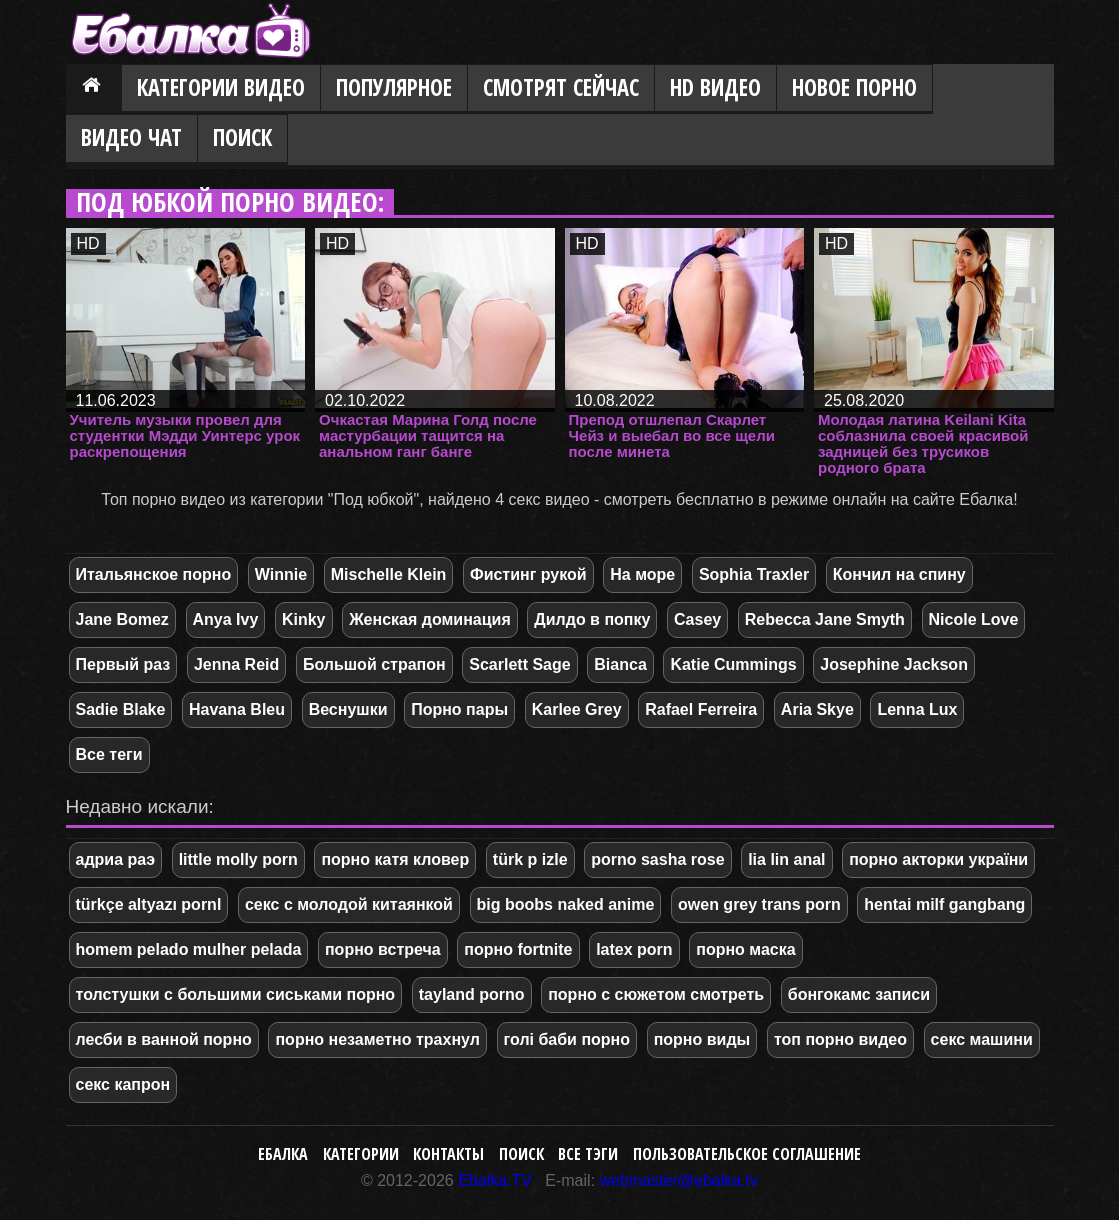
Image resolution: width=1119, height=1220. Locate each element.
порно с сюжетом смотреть (656, 994)
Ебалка (283, 1154)
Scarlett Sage (519, 664)
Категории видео (221, 87)
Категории (361, 1154)
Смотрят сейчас (561, 87)
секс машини (982, 1039)
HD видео (715, 87)
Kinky (304, 619)
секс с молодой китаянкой (349, 904)
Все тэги (588, 1154)
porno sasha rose (657, 859)
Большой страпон (374, 664)
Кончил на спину (899, 574)
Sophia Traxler (754, 574)
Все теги (109, 754)
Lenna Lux (917, 709)
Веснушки (348, 709)
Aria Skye (817, 709)
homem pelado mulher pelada (189, 949)
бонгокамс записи (859, 994)
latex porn (634, 949)
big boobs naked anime (566, 904)
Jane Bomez (122, 619)
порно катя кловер (395, 859)
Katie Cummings (733, 664)
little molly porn (238, 859)
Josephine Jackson (894, 664)
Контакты (448, 1154)
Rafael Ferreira (701, 709)
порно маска (745, 949)
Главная (94, 89)
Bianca (620, 664)
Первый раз (123, 664)
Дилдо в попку (592, 619)
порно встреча (383, 949)
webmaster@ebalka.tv (679, 1180)
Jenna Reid (236, 664)
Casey (697, 619)
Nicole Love (974, 619)
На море (642, 574)
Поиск (242, 137)
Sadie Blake (121, 709)
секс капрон (123, 1084)
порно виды (702, 1039)
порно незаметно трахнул (377, 1039)
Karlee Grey (577, 709)
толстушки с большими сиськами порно (236, 994)
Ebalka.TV (495, 1180)
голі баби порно (567, 1039)
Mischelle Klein (389, 574)
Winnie (281, 574)
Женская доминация (430, 619)
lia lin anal (786, 859)
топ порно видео (840, 1039)
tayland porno (472, 994)
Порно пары (459, 709)
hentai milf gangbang (944, 904)
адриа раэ (116, 859)
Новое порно (854, 87)
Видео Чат (131, 137)
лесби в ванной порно (164, 1039)
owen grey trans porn (759, 904)
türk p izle (530, 859)
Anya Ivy (226, 619)
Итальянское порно (154, 574)
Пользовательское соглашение (747, 1154)
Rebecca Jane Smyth (825, 619)
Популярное (394, 87)
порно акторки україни (938, 859)
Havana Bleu (237, 709)
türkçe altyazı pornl (149, 904)
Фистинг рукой (528, 574)
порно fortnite (518, 949)
